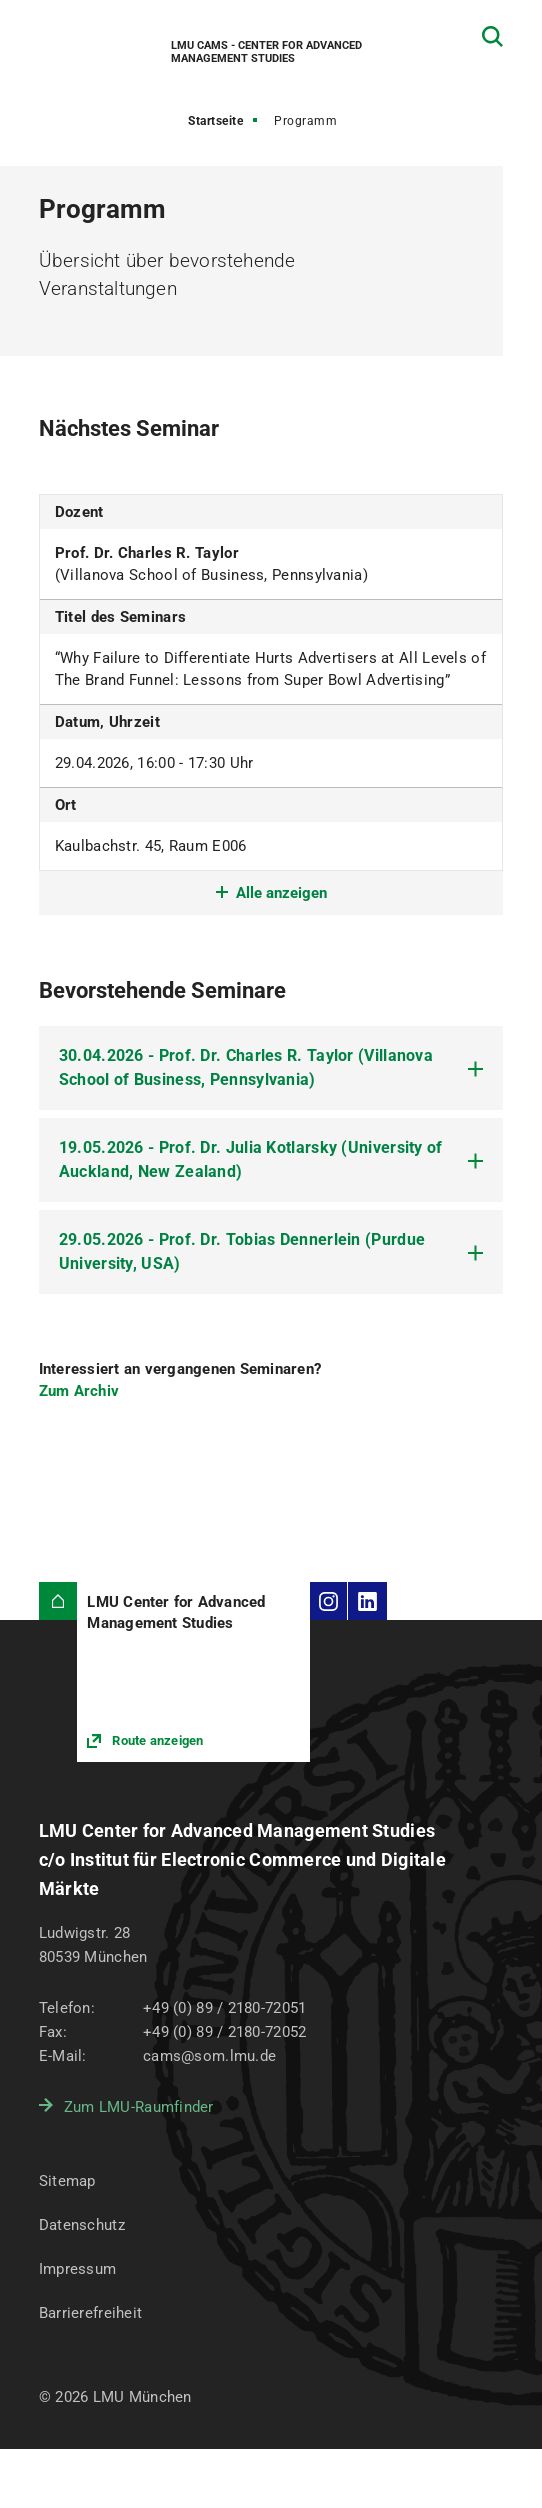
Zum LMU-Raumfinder (139, 2107)
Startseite (215, 121)
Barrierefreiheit (90, 2313)
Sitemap (67, 2181)
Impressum (78, 2269)
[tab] (271, 1068)
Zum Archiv (79, 1391)
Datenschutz (82, 2225)
